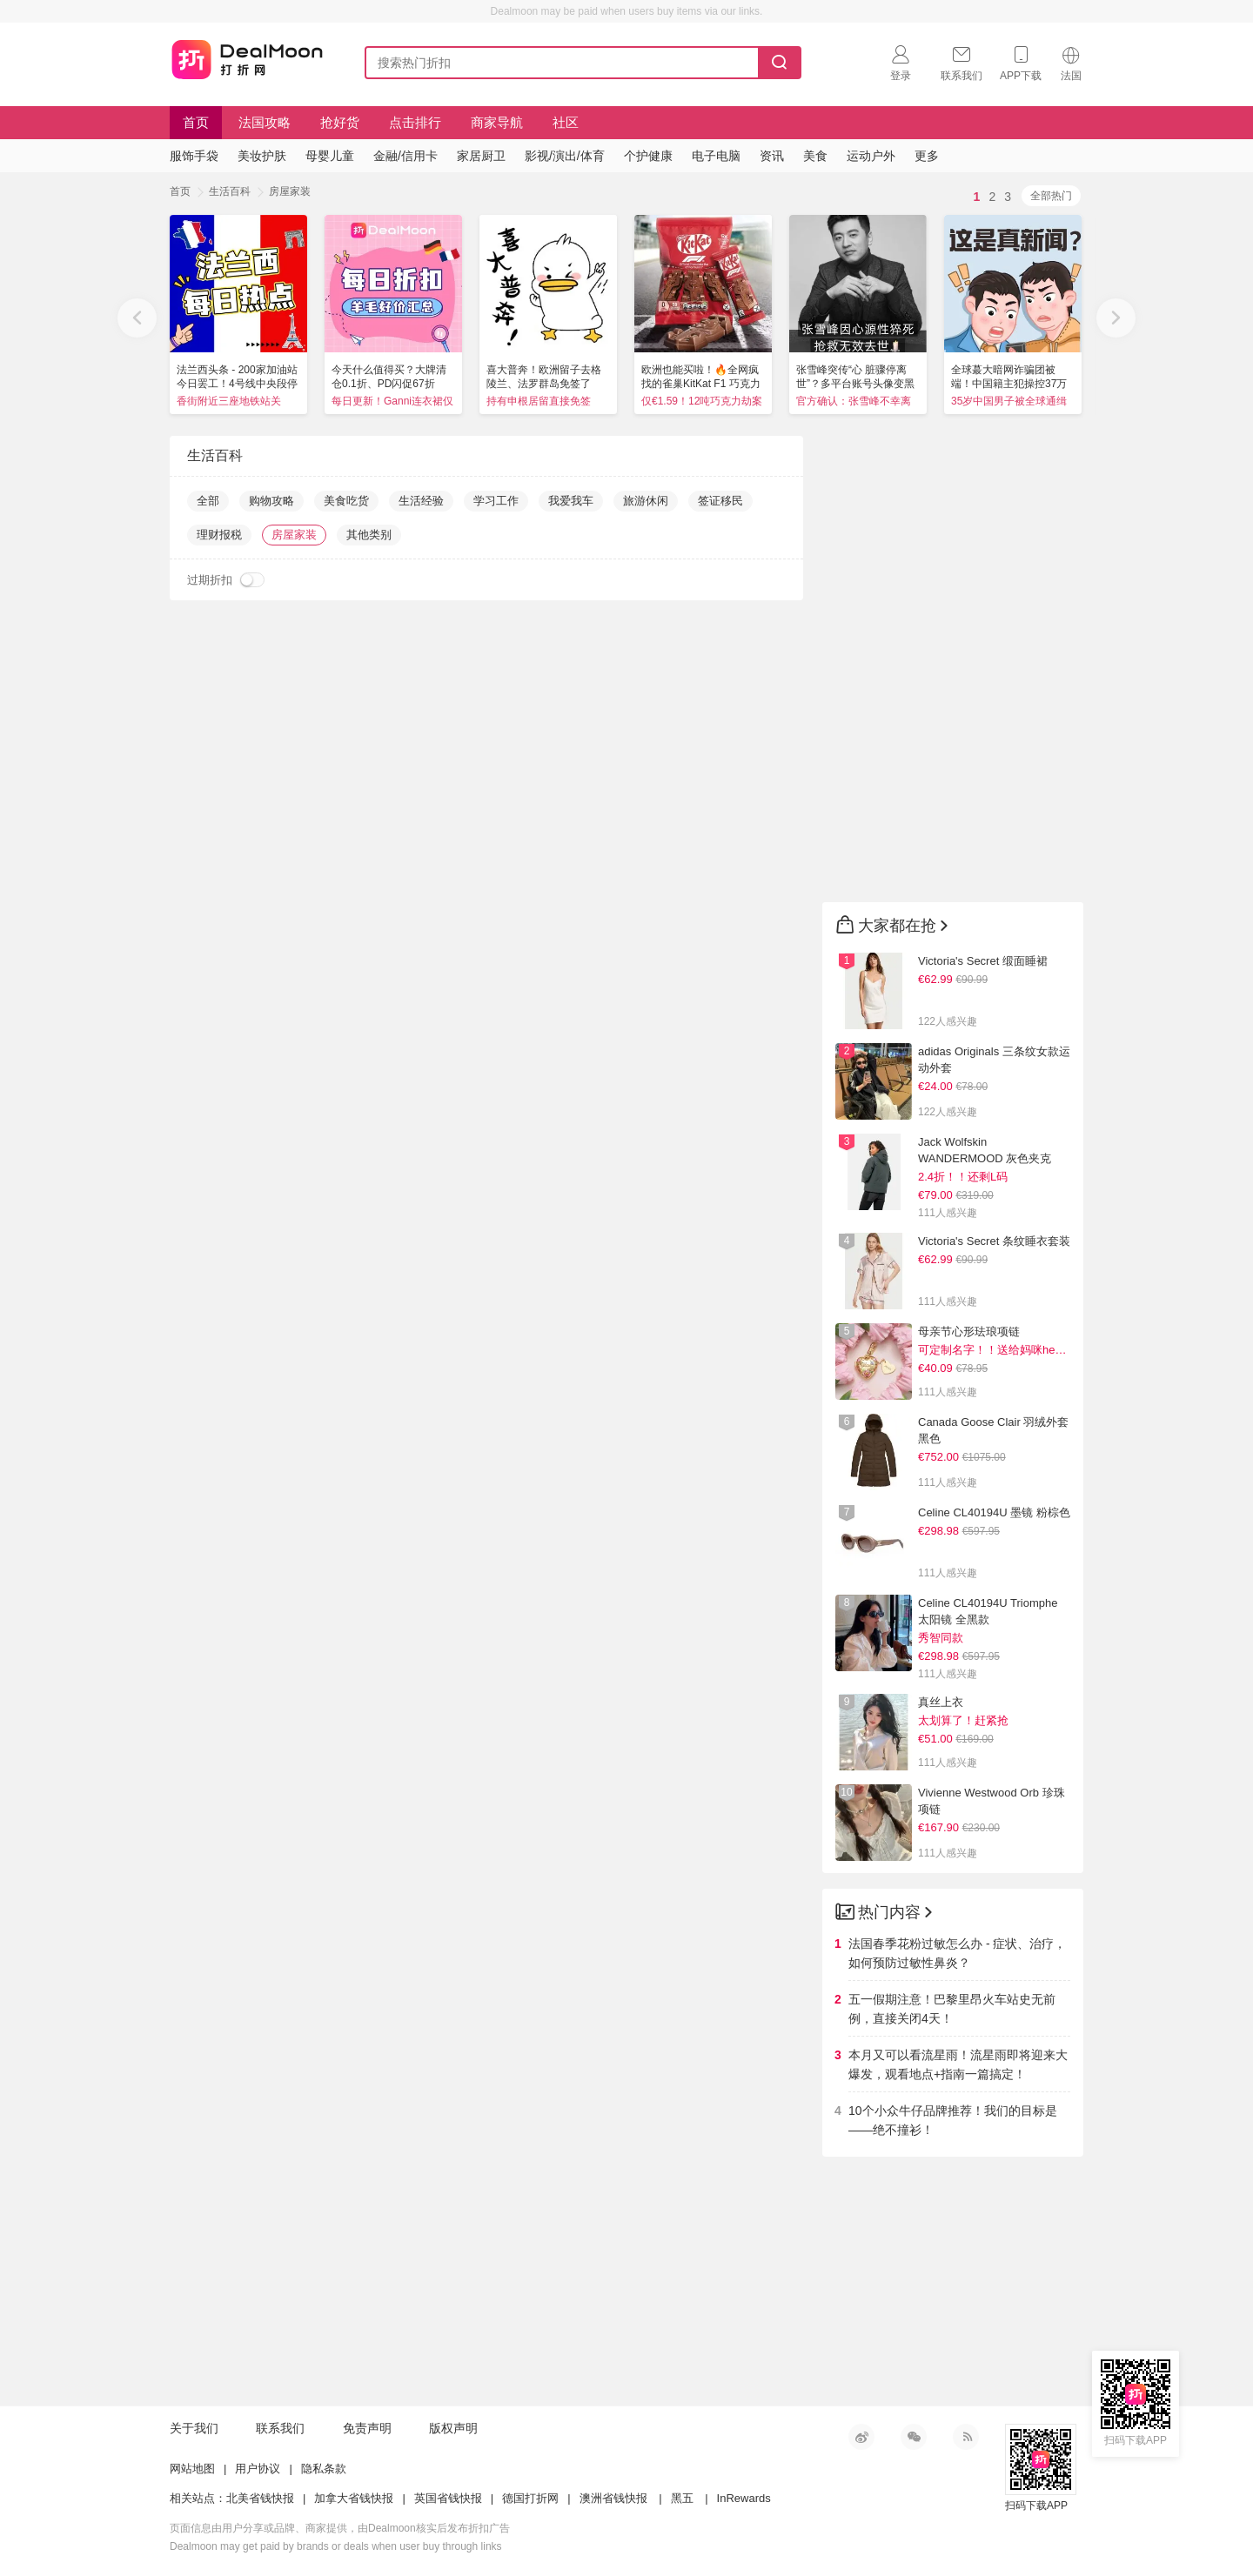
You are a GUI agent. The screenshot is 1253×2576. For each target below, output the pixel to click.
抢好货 (339, 122)
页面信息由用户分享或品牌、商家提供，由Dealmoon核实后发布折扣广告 (340, 2528)
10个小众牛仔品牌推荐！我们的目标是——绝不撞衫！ (952, 2120)
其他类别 (369, 534)
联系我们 (280, 2428)
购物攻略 (271, 500)
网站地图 (192, 2468)
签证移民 (720, 500)
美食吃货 (346, 500)
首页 (196, 122)
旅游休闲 (645, 500)
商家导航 (497, 122)
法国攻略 (264, 122)
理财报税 (219, 534)
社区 (566, 122)
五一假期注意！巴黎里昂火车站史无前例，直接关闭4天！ (951, 2008)
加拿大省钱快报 (353, 2498)
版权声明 (453, 2428)
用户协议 (257, 2468)
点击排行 (415, 122)
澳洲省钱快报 (613, 2498)
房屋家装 (290, 191)
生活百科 (230, 191)
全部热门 (1051, 196)
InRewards (744, 2498)
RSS (966, 2437)
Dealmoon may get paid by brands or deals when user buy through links (336, 2546)
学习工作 (496, 500)
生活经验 (421, 500)
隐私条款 (323, 2468)
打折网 (247, 59)
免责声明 (367, 2428)
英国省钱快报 (448, 2498)
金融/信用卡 (405, 156)
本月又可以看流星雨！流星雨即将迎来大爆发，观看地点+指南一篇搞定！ (958, 2064)
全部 (208, 500)
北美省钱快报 (260, 2498)
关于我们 (194, 2428)
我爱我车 (570, 500)
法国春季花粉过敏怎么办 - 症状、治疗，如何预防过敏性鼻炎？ (957, 1953)
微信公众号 (914, 2437)
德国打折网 (530, 2498)
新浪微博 (861, 2437)
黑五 (682, 2498)
